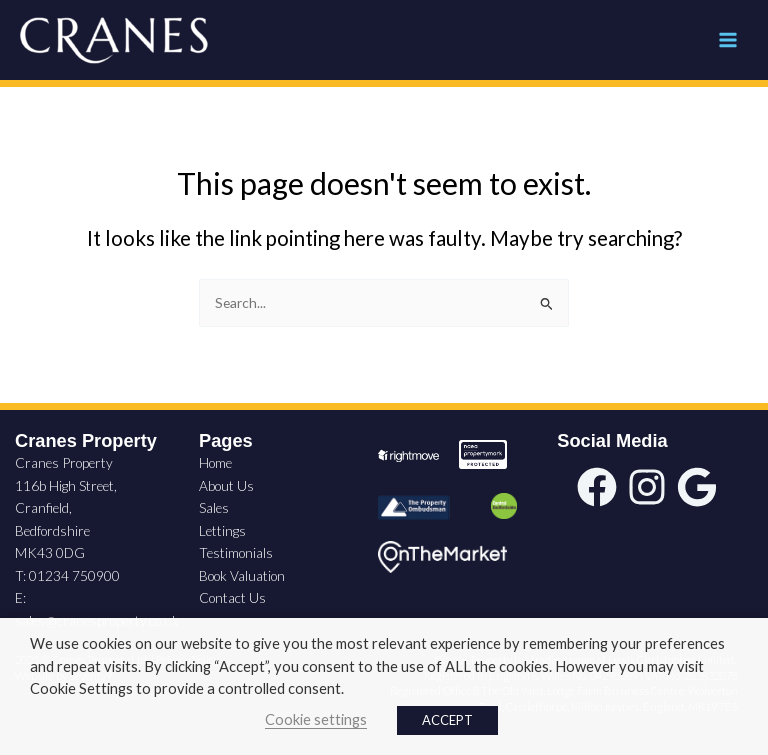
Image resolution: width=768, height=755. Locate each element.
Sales (214, 507)
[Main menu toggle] (728, 40)
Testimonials (236, 552)
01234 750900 (74, 575)
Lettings (222, 530)
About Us (226, 485)
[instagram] (647, 487)
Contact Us (232, 597)
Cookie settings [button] (316, 719)
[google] (697, 487)
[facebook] (597, 487)
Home (215, 462)
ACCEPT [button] (447, 720)
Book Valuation (242, 575)
